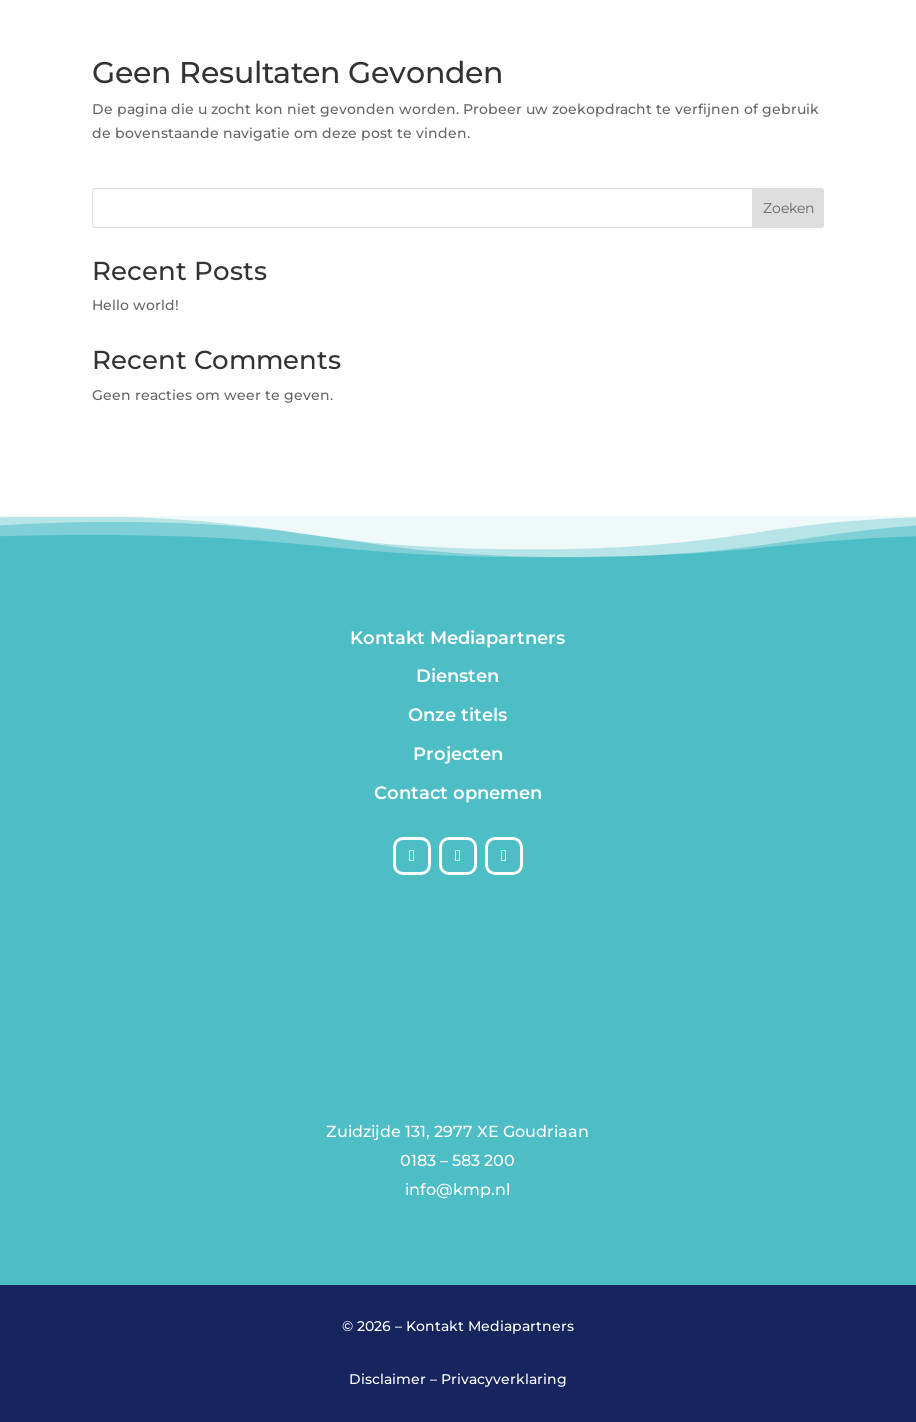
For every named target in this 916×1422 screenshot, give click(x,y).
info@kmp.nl (457, 1189)
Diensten (457, 676)
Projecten (458, 754)
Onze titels (457, 715)
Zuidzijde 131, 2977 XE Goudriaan (457, 1131)
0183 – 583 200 (457, 1160)
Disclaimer (387, 1379)
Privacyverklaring (504, 1379)
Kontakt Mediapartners (457, 638)
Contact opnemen (458, 793)
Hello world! (135, 305)
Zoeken (788, 208)
